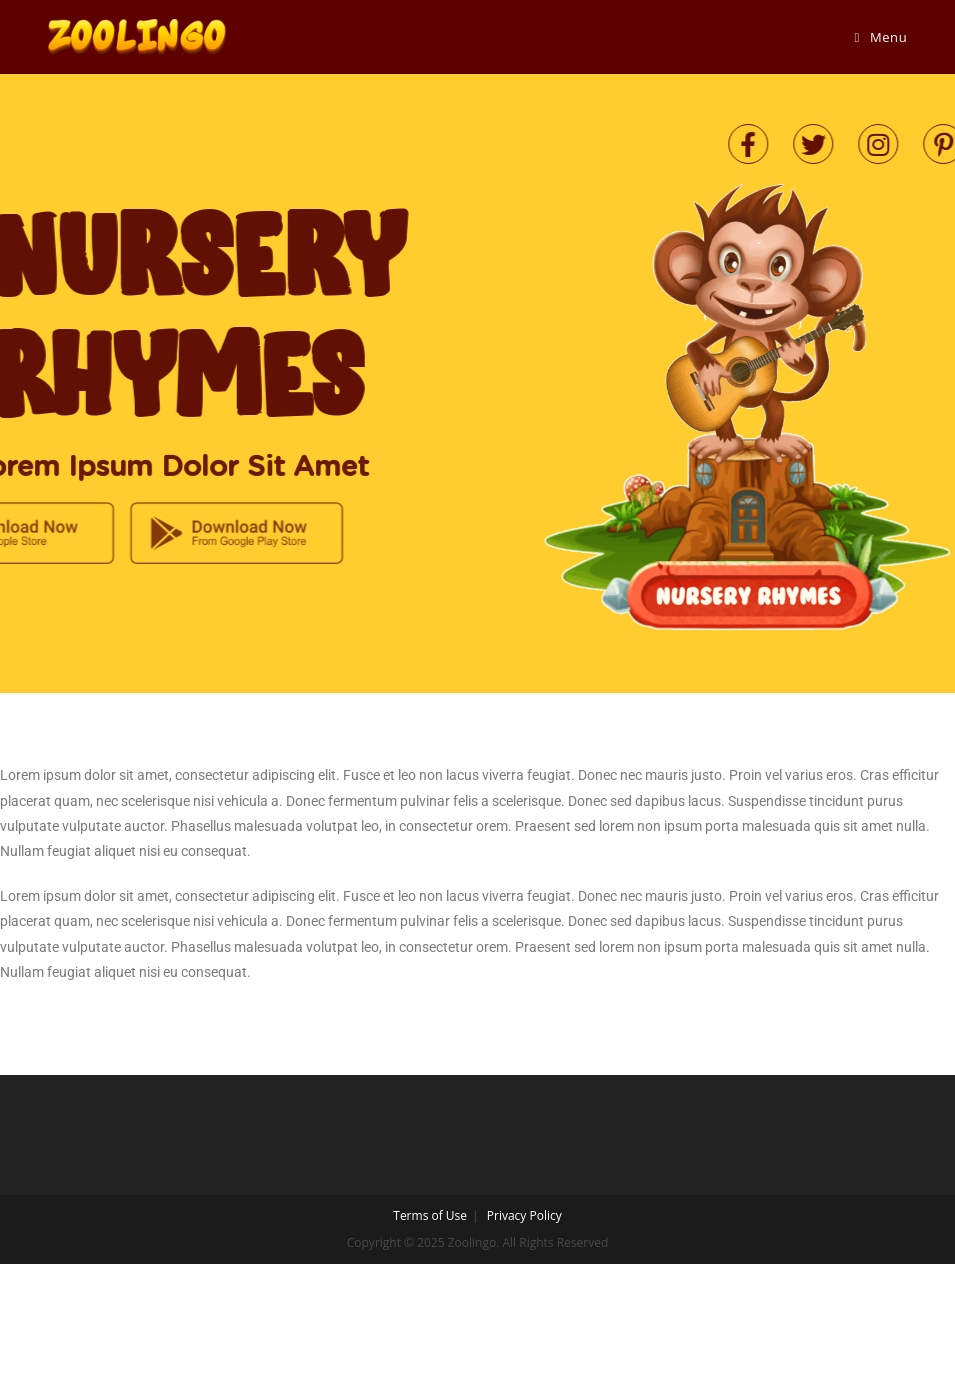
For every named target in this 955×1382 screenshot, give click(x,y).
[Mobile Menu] (881, 37)
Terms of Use (430, 1215)
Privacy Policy (524, 1215)
